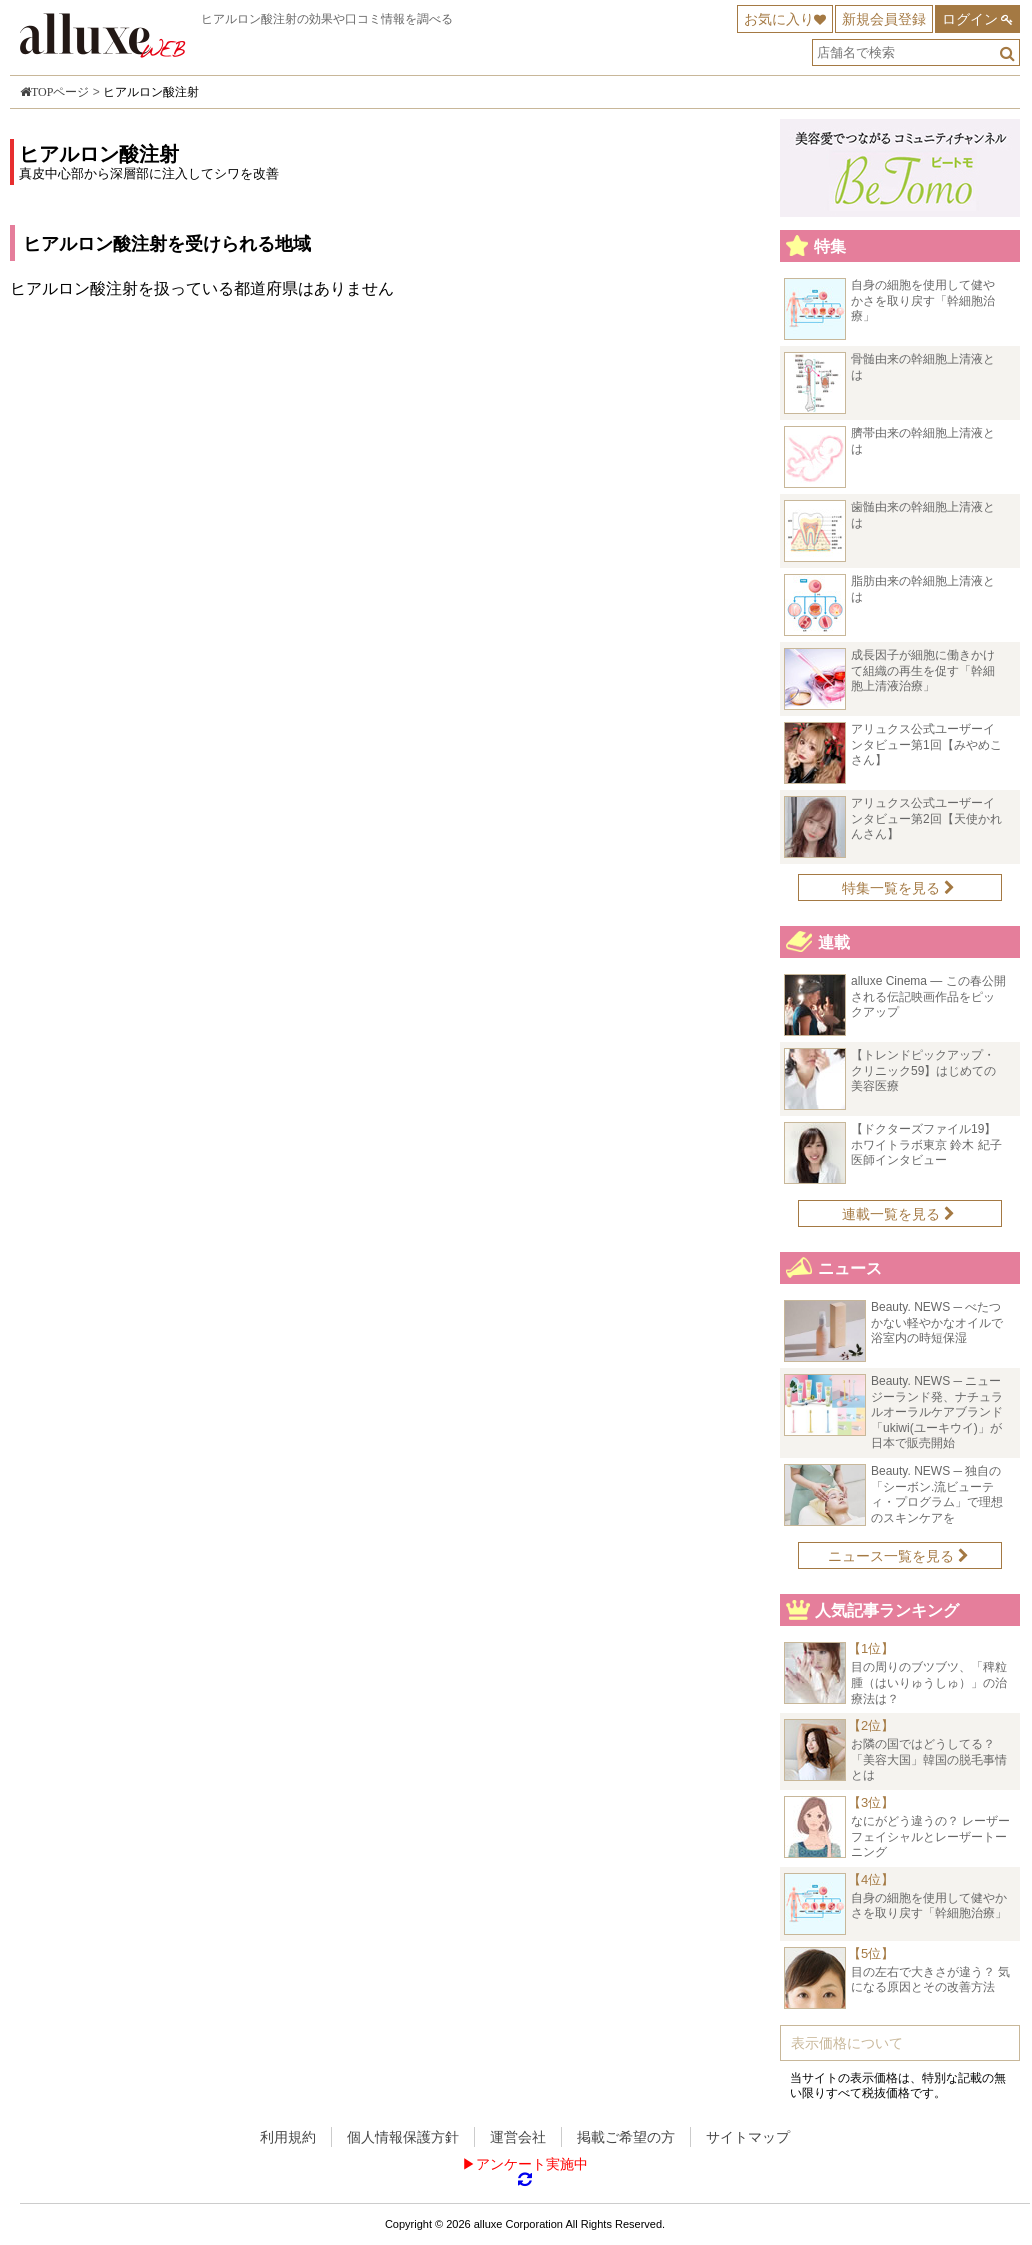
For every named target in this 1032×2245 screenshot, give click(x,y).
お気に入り (779, 19)
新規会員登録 (884, 19)
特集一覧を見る (898, 888)
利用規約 (288, 2137)
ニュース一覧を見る (898, 1556)
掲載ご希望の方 (626, 2137)
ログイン (970, 19)
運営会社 (518, 2137)
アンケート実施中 (532, 2164)
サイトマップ (748, 2137)
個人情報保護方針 (403, 2137)
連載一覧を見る (898, 1214)
